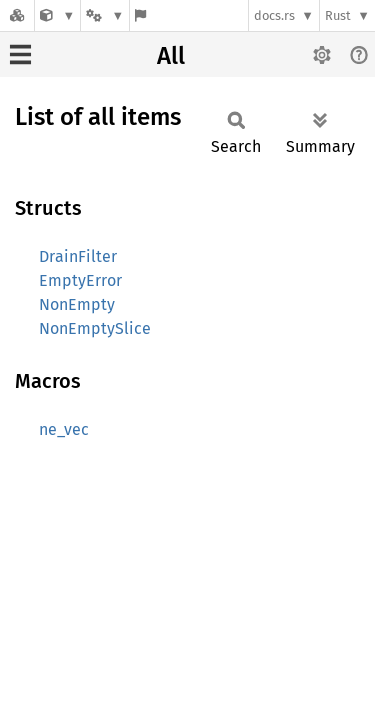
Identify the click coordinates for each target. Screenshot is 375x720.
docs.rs (274, 15)
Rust (338, 15)
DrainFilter (78, 256)
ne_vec (64, 429)
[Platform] (105, 15)
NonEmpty (77, 304)
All (171, 56)
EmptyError (80, 280)
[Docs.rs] (17, 15)
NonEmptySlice (95, 328)
